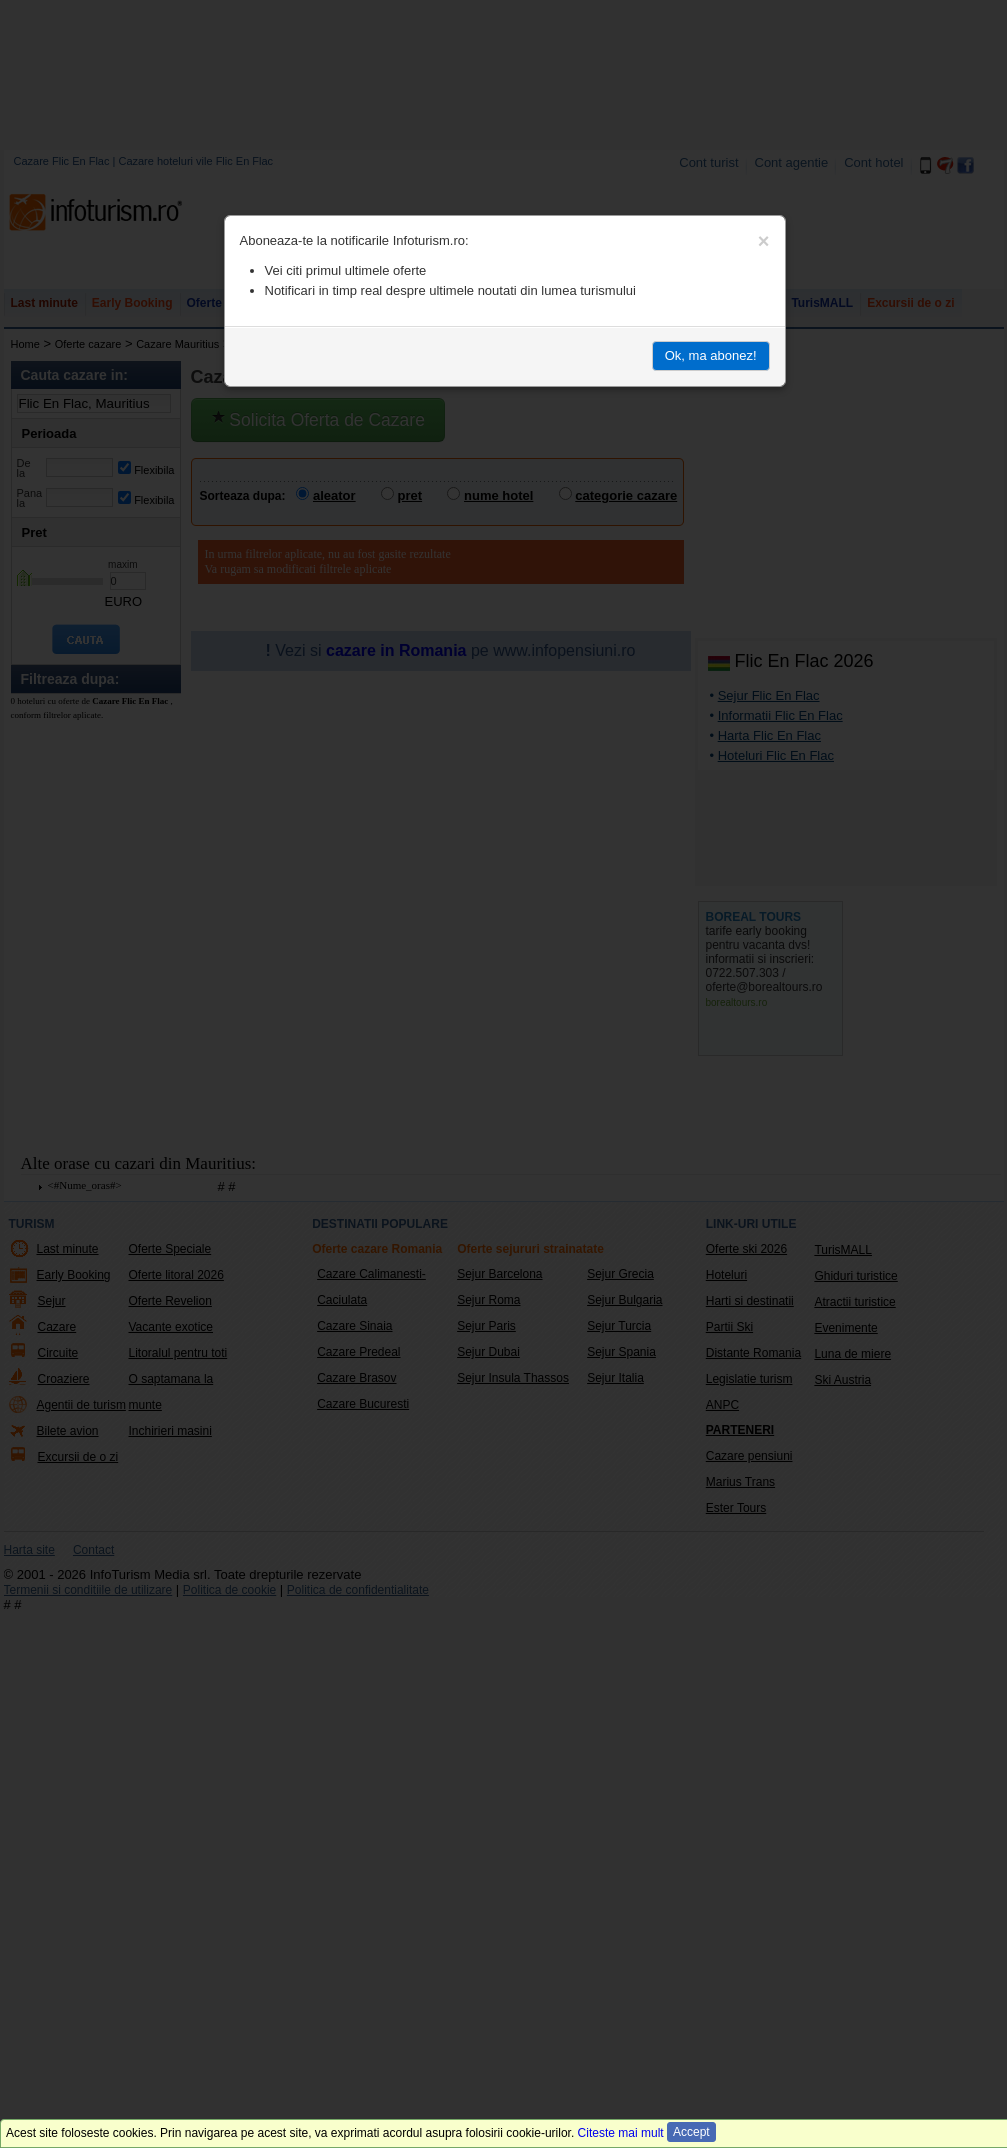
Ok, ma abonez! (711, 355)
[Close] (764, 241)
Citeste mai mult (621, 2133)
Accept (691, 2132)
